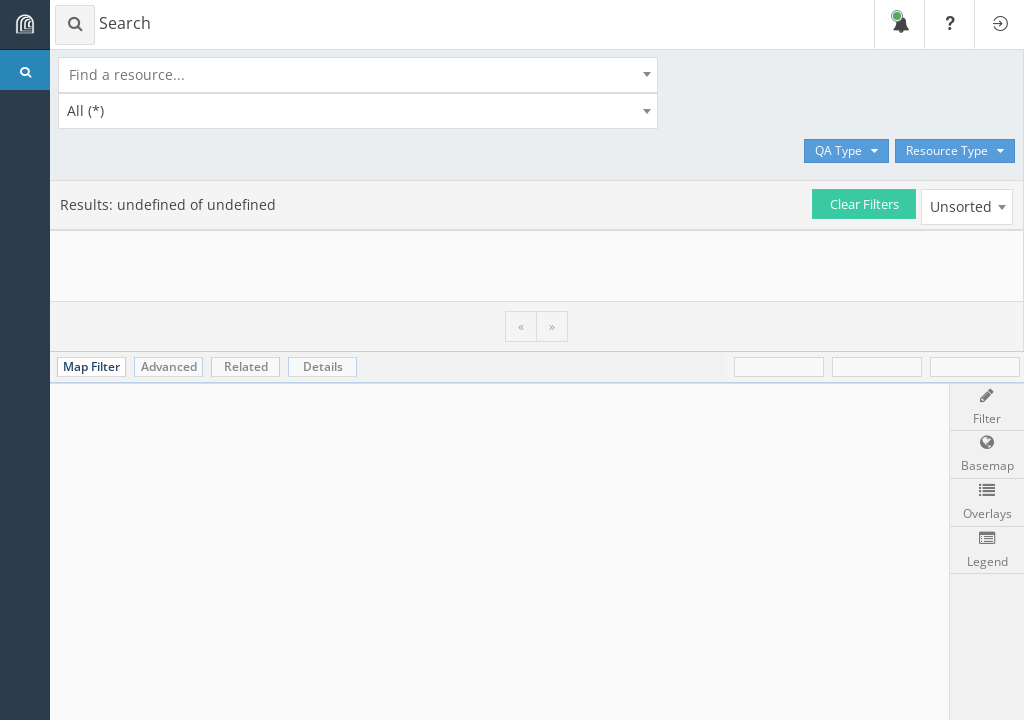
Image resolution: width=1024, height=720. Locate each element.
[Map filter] (987, 408)
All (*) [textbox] (85, 110)
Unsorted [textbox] (961, 206)
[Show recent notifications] (899, 24)
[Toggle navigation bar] (25, 25)
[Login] (999, 24)
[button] (987, 455)
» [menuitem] (552, 326)
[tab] (91, 367)
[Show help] (949, 24)
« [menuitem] (521, 326)
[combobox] (363, 75)
